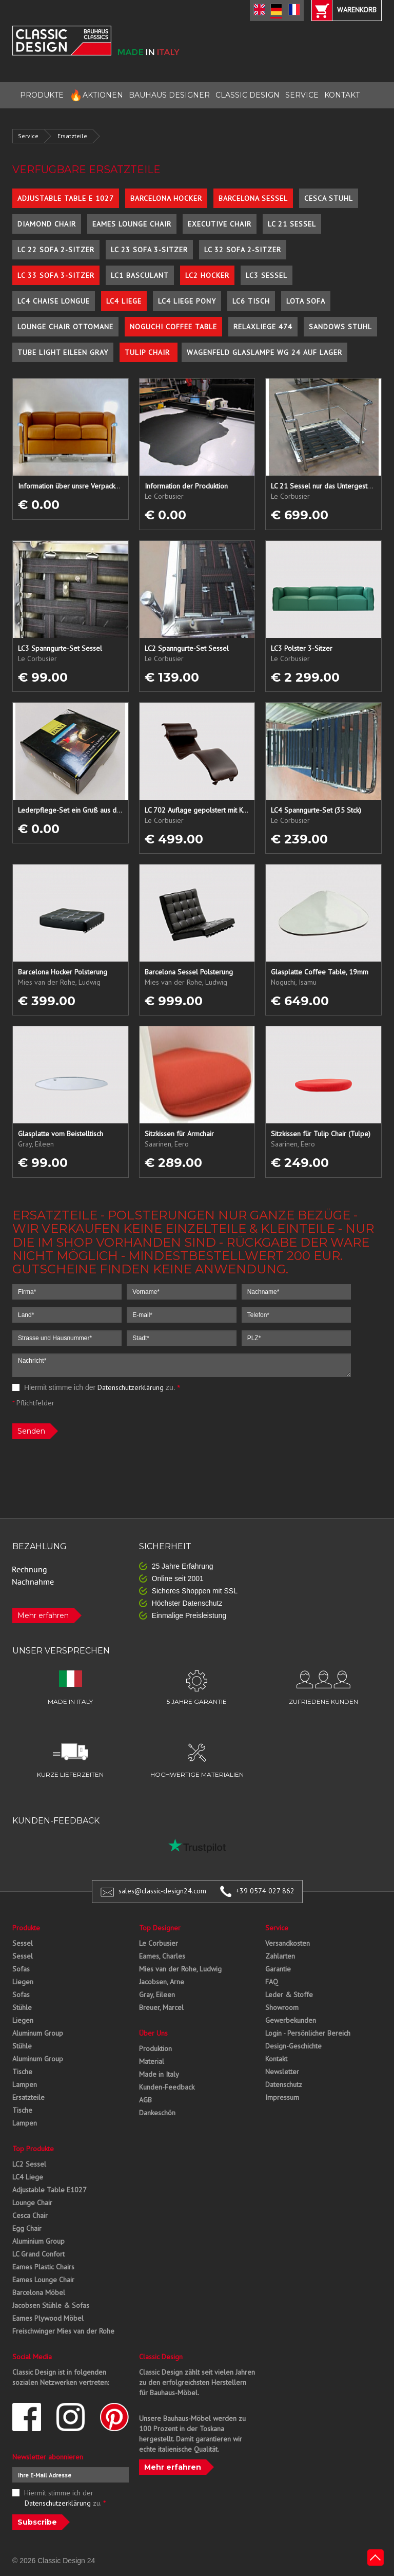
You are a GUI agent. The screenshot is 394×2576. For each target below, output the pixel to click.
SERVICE (302, 95)
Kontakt (276, 2058)
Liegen (22, 1981)
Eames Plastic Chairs (43, 2266)
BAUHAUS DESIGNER (169, 95)
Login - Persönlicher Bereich (307, 2033)
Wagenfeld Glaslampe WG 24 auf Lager (264, 352)
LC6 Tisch (251, 301)
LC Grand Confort (38, 2254)
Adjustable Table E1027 (49, 2189)
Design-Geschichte (293, 2046)
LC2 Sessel (29, 2164)
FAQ (271, 1981)
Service (28, 136)
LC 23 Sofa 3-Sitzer (149, 249)
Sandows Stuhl (340, 326)
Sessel (22, 1943)
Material (151, 2061)
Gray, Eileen (157, 1994)
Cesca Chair (30, 2215)
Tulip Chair (148, 352)
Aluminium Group (38, 2241)
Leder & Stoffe (289, 1994)
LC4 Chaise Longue (53, 301)
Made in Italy (159, 2074)
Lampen (24, 2084)
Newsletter (282, 2071)
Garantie (278, 1968)
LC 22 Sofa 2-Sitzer (55, 249)
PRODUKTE (42, 95)
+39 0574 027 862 (265, 1890)
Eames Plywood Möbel (48, 2318)
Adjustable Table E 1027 (65, 198)
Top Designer (160, 1927)
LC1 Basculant (140, 275)
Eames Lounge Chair (131, 224)
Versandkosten (287, 1943)
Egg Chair (27, 2228)
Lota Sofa (305, 301)
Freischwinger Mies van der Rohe (63, 2331)
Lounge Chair (32, 2202)
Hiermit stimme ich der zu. (96, 1387)
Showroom (282, 2007)
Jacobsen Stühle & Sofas (50, 2305)
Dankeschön (157, 2112)
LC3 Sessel (266, 275)
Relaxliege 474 (262, 326)
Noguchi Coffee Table (173, 326)
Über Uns (153, 2033)
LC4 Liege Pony (187, 301)
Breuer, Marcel (161, 2007)
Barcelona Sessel (253, 198)
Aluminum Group (37, 2033)
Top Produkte (33, 2148)
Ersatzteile (72, 136)
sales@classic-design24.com (162, 1890)
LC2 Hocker (207, 275)
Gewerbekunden (290, 2020)
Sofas (21, 1968)
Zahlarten (280, 1956)
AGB (145, 2099)
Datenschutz (283, 2084)
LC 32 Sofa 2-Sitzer (242, 249)
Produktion (155, 2048)
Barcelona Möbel (38, 2292)
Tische (22, 2071)
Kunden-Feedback (166, 2087)
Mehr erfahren (43, 1615)
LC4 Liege (124, 301)
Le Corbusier (158, 1943)
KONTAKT (342, 95)
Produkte (26, 1927)
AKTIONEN (96, 95)
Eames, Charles (162, 1956)
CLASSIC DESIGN (247, 95)
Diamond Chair (46, 224)
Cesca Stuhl (328, 198)
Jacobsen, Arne (161, 1981)
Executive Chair (219, 224)
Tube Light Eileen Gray (62, 352)
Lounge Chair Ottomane (65, 326)
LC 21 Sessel (292, 224)
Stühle (22, 2007)
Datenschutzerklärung (130, 1387)
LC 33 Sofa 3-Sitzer (55, 275)
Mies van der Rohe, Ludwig (180, 1968)
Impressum (282, 2097)
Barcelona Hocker (166, 198)
